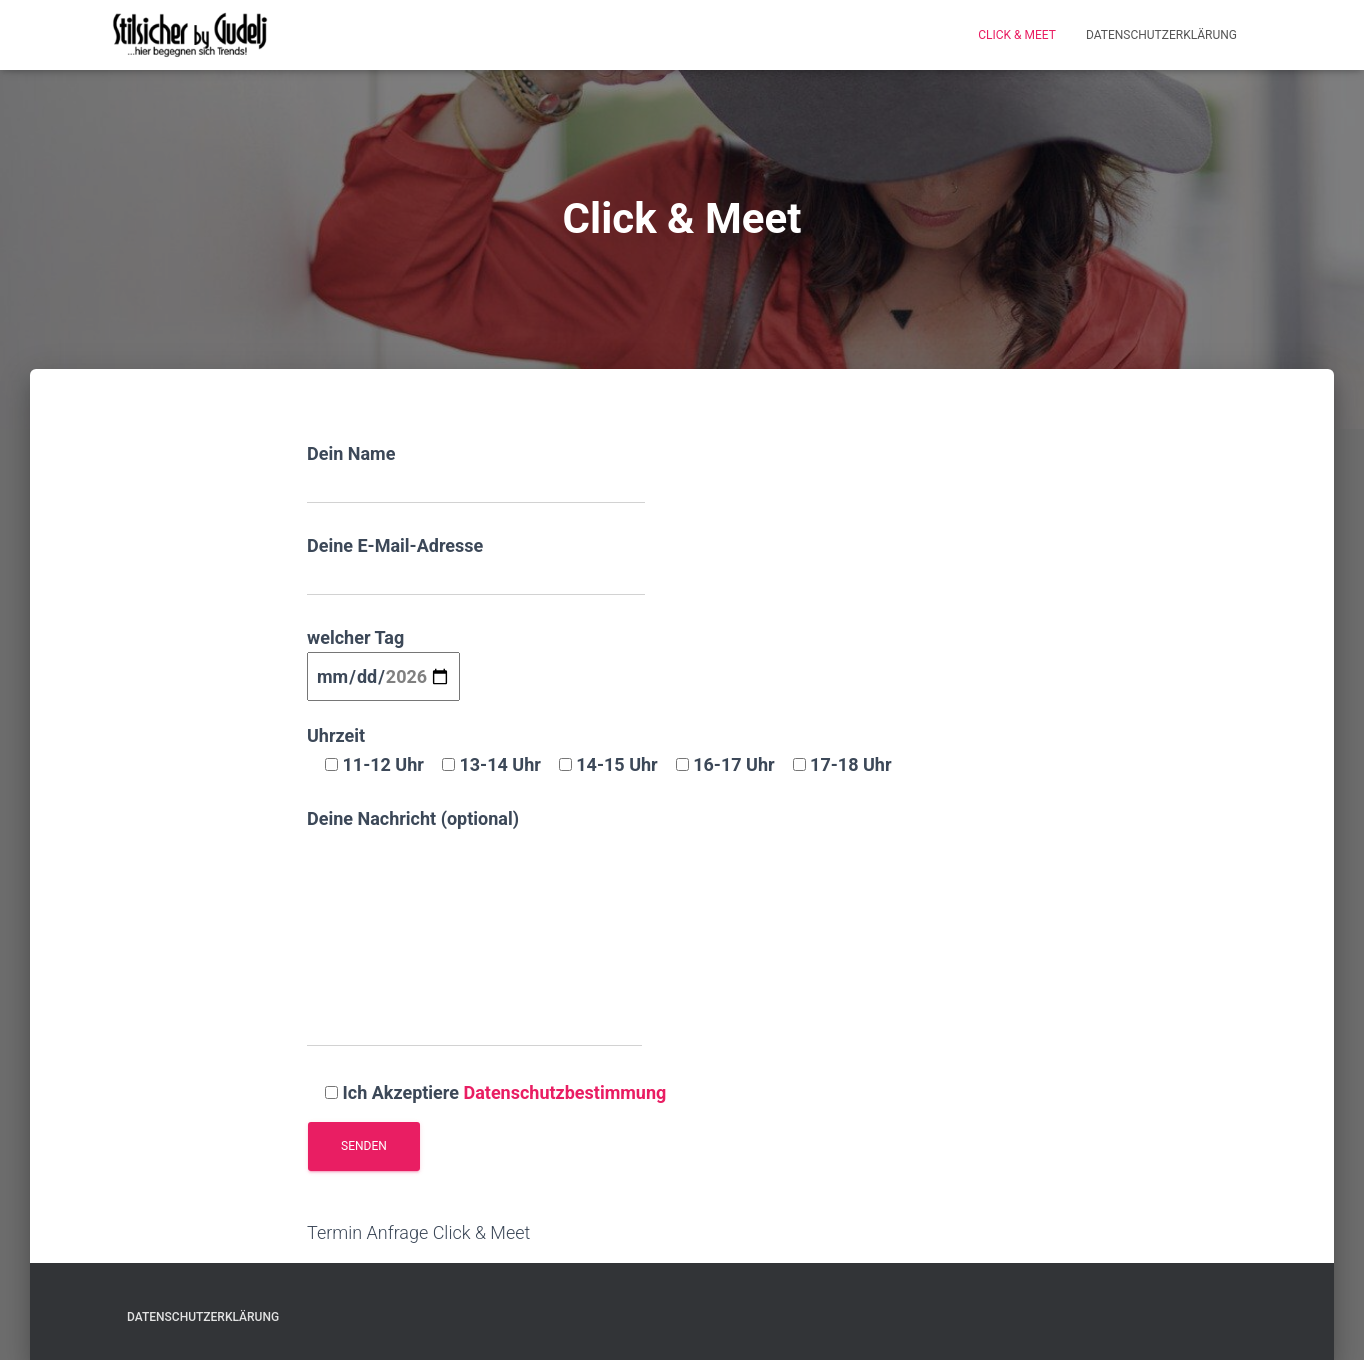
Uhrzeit (599, 750)
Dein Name (476, 473)
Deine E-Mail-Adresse (476, 565)
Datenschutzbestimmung (564, 1092)
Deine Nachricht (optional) (474, 927)
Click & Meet (1017, 35)
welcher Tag (383, 657)
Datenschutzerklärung (1161, 35)
